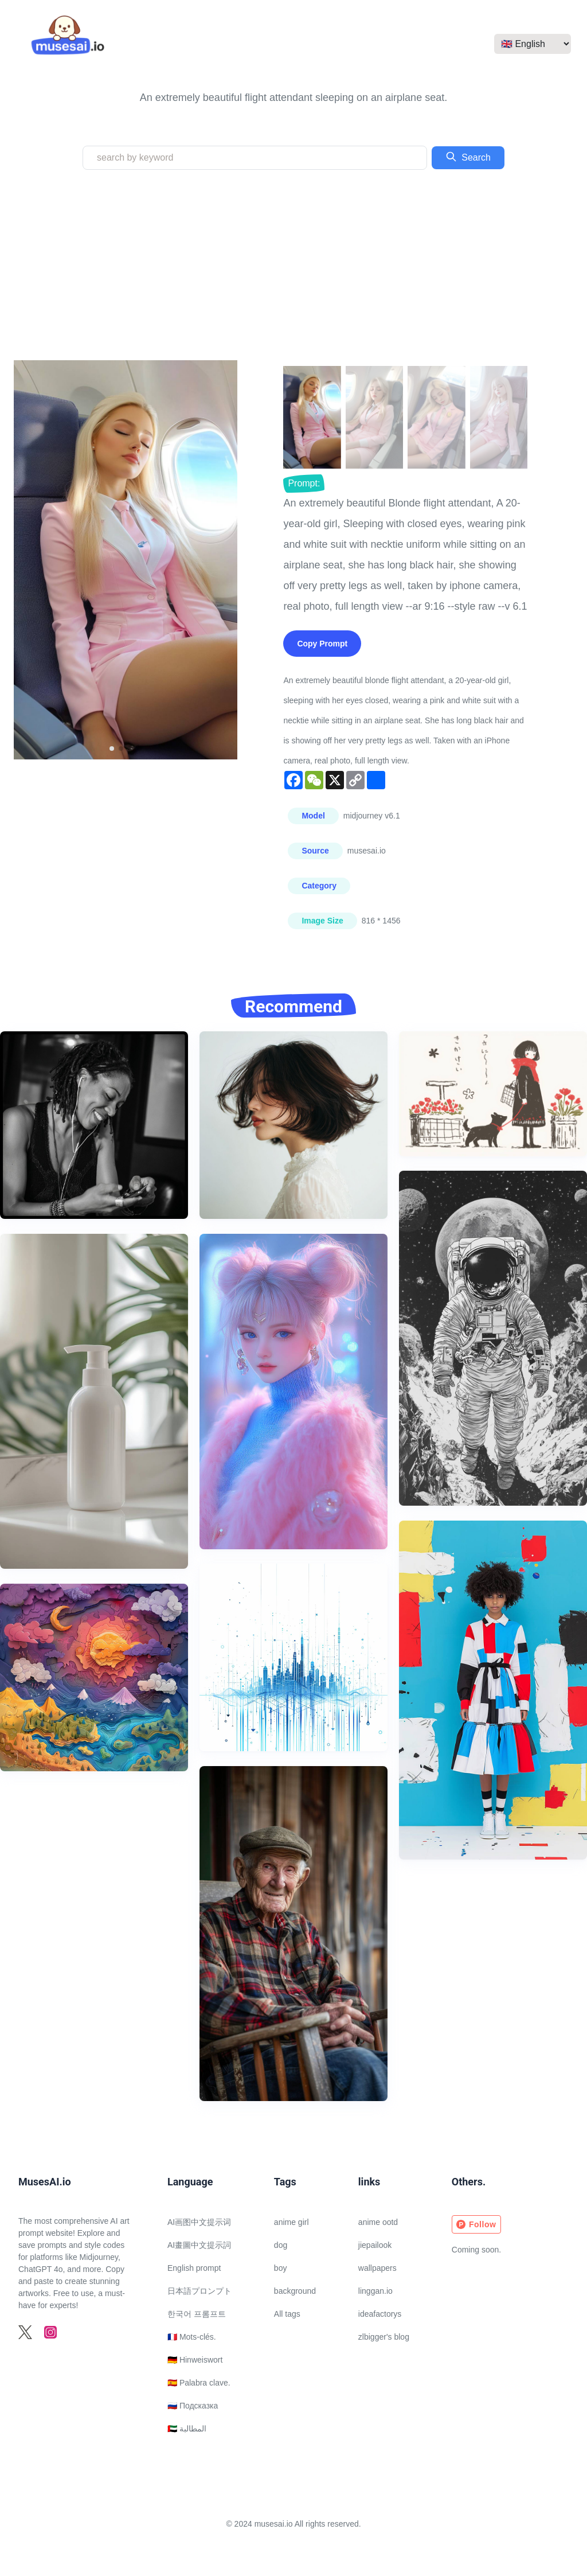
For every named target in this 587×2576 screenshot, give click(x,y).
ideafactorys (379, 2313)
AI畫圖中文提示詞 (199, 2245)
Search (468, 156)
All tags (287, 2313)
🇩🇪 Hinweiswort (194, 2359)
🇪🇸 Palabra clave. (198, 2382)
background (295, 2291)
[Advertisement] (293, 265)
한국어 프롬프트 (196, 2313)
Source (315, 850)
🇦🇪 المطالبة (186, 2428)
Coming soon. (476, 2249)
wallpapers (377, 2268)
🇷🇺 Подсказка (192, 2405)
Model (313, 815)
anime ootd (378, 2222)
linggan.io (375, 2291)
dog (280, 2245)
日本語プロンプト (199, 2291)
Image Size (322, 920)
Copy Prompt (322, 643)
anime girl (291, 2222)
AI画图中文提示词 (199, 2222)
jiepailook (375, 2245)
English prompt (194, 2268)
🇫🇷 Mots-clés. (191, 2336)
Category (319, 885)
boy (280, 2268)
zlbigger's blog (383, 2336)
